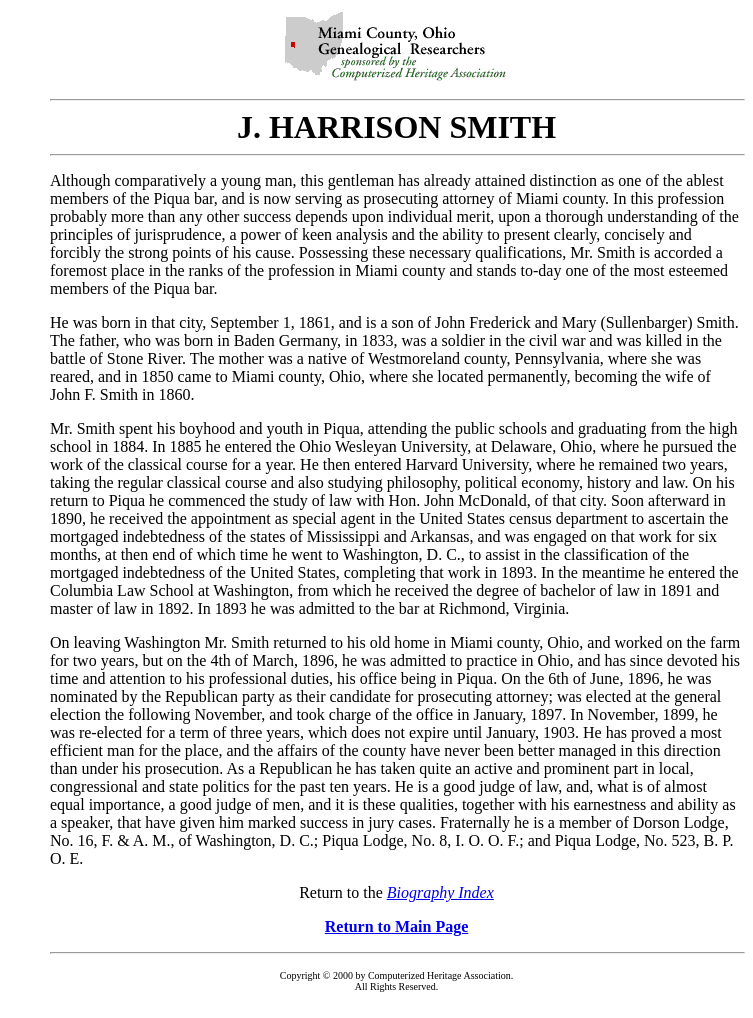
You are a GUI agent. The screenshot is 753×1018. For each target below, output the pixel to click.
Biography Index (440, 892)
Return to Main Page (397, 926)
